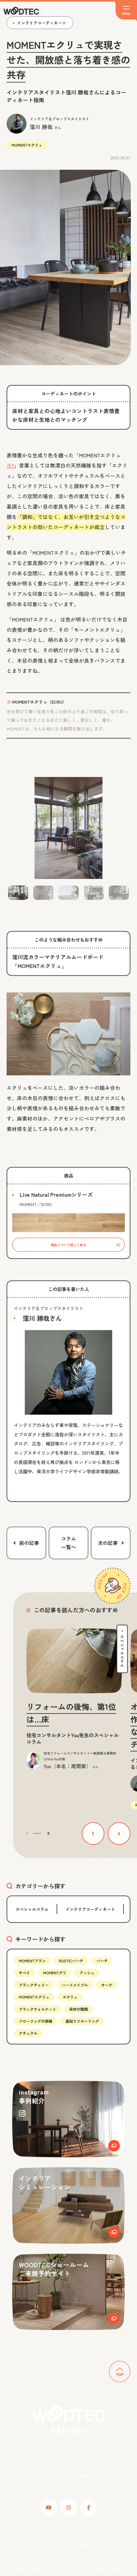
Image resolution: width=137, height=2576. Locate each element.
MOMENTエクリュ (27, 145)
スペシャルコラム (122, 1655)
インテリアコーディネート (41, 22)
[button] (92, 1837)
